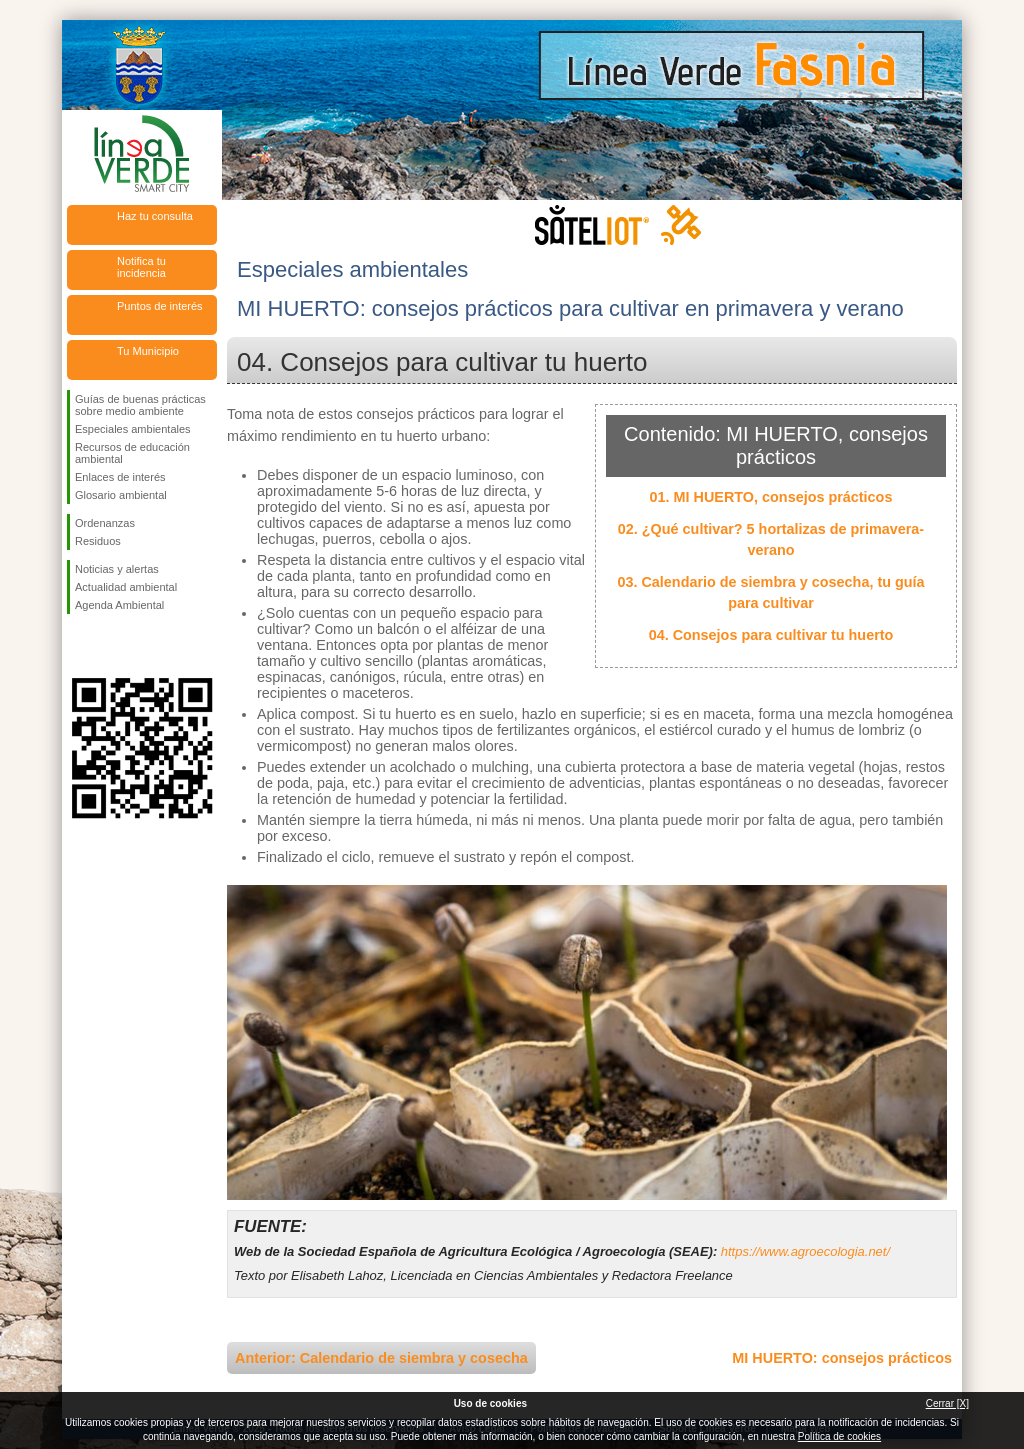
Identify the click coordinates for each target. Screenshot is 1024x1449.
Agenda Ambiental (119, 605)
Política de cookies (839, 1436)
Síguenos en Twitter (112, 646)
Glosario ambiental (121, 495)
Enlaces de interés (120, 477)
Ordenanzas (105, 523)
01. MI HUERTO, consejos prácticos (771, 497)
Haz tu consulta (155, 216)
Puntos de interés (160, 306)
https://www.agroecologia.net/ (805, 1251)
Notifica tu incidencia (141, 267)
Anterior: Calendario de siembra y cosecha (381, 1358)
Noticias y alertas (117, 569)
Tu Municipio (148, 351)
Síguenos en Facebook (79, 646)
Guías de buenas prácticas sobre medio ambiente (140, 405)
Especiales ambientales (133, 429)
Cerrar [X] (947, 1403)
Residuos (98, 541)
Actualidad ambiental (126, 587)
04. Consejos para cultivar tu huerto (771, 635)
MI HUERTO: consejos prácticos (842, 1358)
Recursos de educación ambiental (132, 453)
